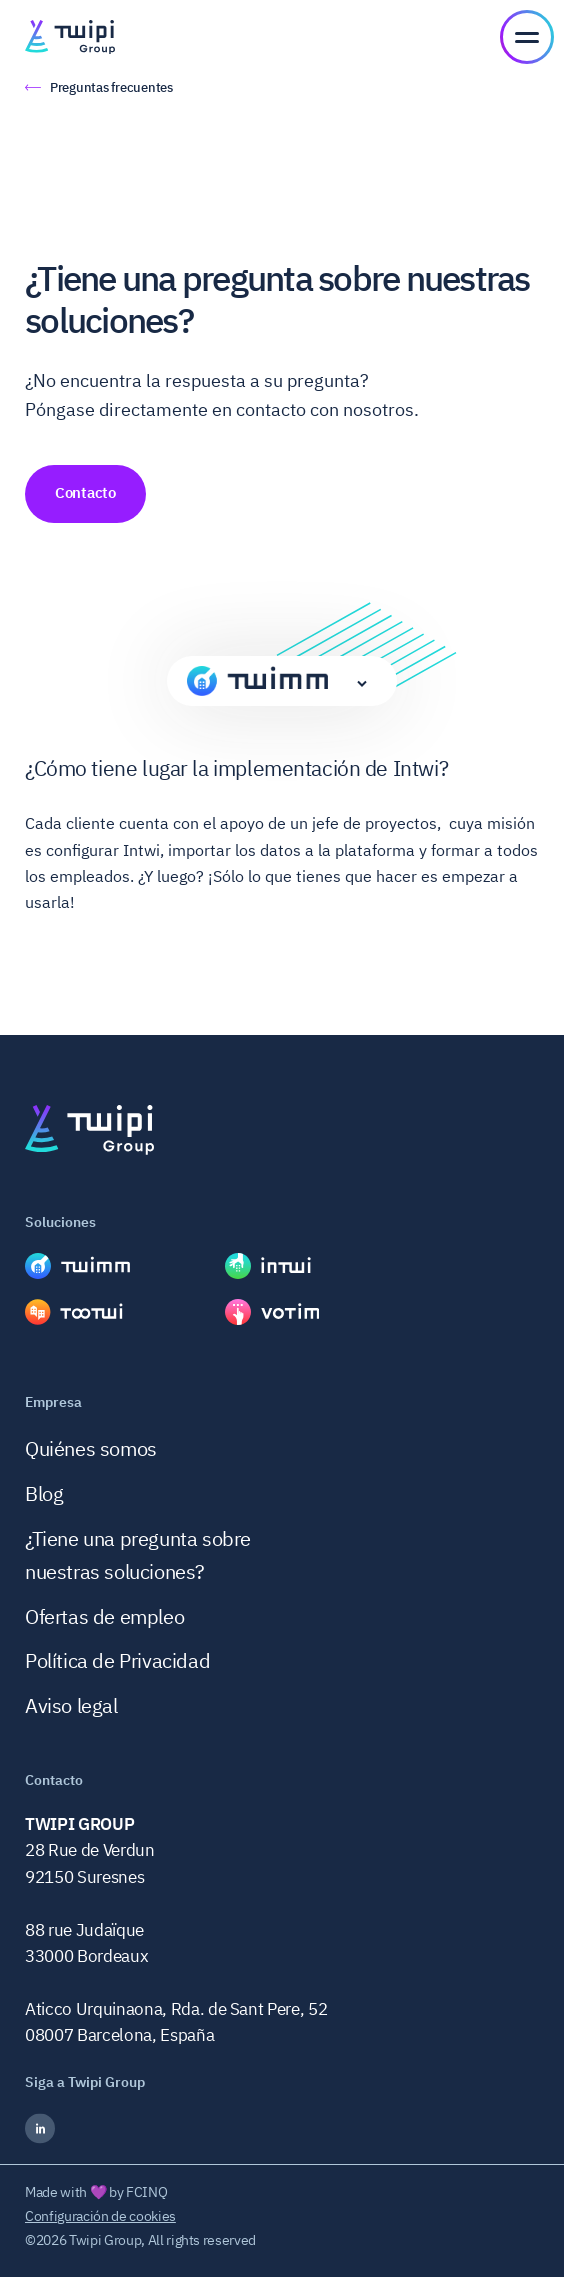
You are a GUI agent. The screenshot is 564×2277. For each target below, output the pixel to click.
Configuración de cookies (100, 2216)
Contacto (85, 492)
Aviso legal (71, 1705)
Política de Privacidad (117, 1660)
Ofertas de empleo (104, 1616)
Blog (44, 1493)
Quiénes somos (91, 1448)
